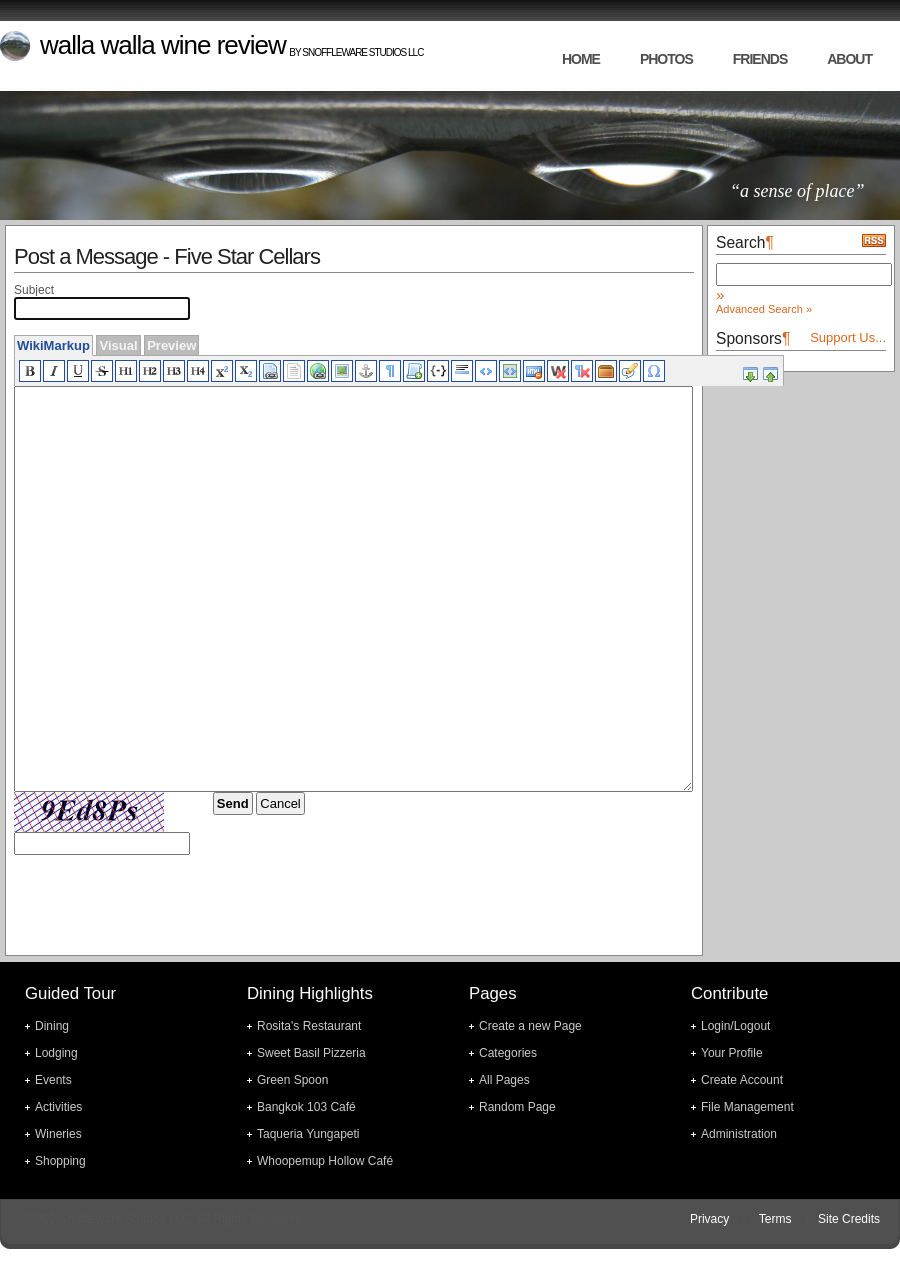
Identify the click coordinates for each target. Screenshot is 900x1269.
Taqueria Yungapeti (308, 1134)
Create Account (742, 1080)
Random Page (517, 1107)
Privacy (709, 1219)
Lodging (56, 1053)
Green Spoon (292, 1080)
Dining (52, 1026)
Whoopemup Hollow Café (325, 1161)
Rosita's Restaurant (309, 1026)
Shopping (60, 1161)
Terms (775, 1219)
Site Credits (849, 1219)
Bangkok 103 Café (306, 1107)
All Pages (504, 1080)
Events (53, 1080)
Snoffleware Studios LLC (362, 52)
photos (666, 59)
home (581, 59)
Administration (739, 1134)
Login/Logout (735, 1026)
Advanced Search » (764, 309)
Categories (508, 1053)
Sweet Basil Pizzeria (311, 1053)
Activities (58, 1107)
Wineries (58, 1134)
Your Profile (732, 1053)
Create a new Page (530, 1026)
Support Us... (848, 337)
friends (760, 59)
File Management (747, 1107)
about (849, 59)
